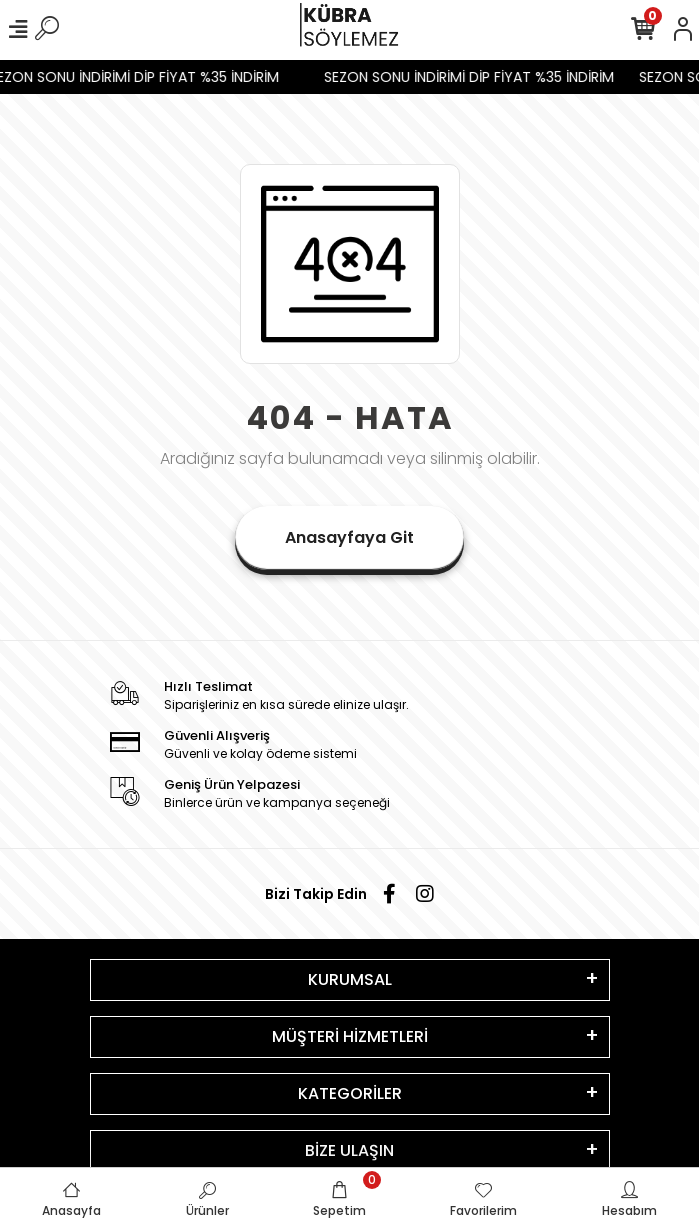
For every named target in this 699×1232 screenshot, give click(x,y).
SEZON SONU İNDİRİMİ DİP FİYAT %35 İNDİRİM (474, 77)
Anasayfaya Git (349, 537)
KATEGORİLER (350, 1093)
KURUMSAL (350, 979)
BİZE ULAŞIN (349, 1150)
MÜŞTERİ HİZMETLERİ (350, 1036)
